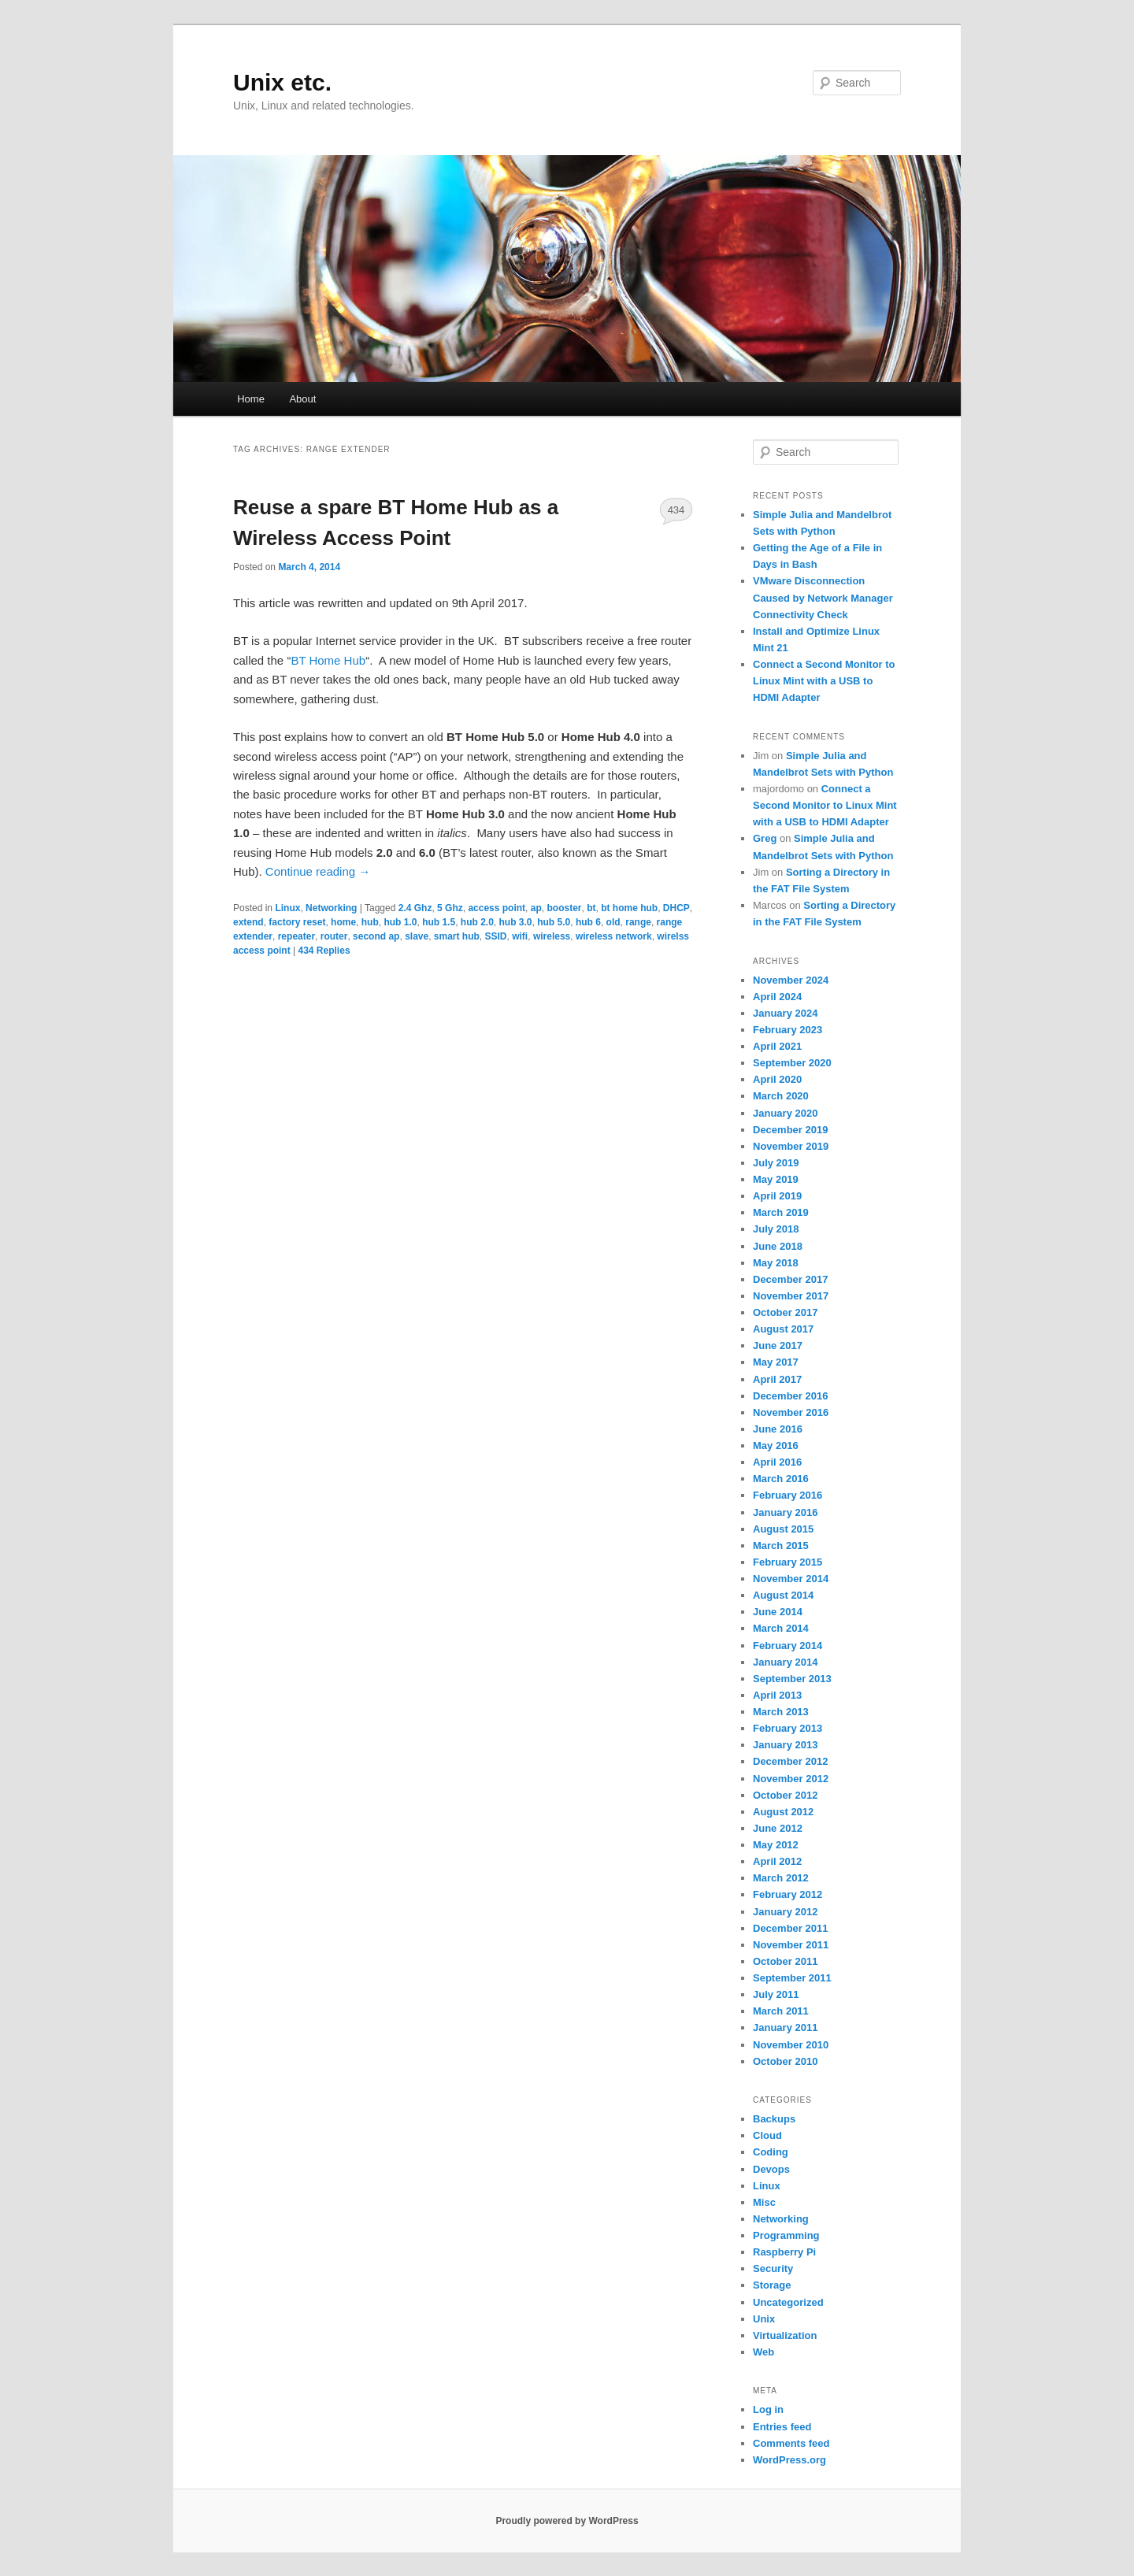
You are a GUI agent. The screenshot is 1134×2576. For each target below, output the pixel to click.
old (613, 922)
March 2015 (781, 1545)
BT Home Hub (328, 660)
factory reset (297, 922)
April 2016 (777, 1462)
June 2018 (777, 1246)
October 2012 (785, 1795)
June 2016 (777, 1429)
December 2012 (790, 1761)
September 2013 (792, 1679)
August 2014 (783, 1595)
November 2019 (790, 1146)
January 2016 (785, 1512)
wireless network (614, 936)
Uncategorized (788, 2302)
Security (773, 2268)
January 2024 (785, 1013)
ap (536, 908)
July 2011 (776, 1994)
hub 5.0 (553, 922)
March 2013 (781, 1712)
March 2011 (781, 2011)
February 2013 (787, 1728)
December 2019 (790, 1130)
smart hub (457, 936)
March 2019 (781, 1212)
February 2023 (787, 1030)
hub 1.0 (400, 922)
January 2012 (785, 1912)
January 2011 (785, 2027)
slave (416, 936)
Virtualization (785, 2335)
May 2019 (776, 1179)
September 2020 (792, 1063)
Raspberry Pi (784, 2252)
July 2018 (776, 1229)
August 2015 (783, 1529)
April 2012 (777, 1861)
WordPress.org (789, 2460)
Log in (768, 2409)
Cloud (767, 2135)
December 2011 (790, 1928)
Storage (772, 2285)
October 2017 (785, 1312)
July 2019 (776, 1163)
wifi (520, 936)
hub (370, 922)
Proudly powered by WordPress (566, 2520)
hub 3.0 (515, 922)
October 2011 (785, 1961)
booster (564, 908)
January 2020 (785, 1113)
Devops (771, 2169)
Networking (331, 908)
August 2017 (783, 1329)
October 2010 (785, 2061)
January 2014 (785, 1662)
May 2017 (776, 1362)
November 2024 (790, 980)
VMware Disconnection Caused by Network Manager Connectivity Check (823, 597)
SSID (496, 936)
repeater (296, 936)
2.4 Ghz (415, 908)
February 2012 (787, 1894)
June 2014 (777, 1612)
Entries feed (782, 2427)
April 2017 (777, 1379)
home (343, 922)
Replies (324, 950)
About (302, 399)
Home (251, 399)
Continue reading (317, 871)
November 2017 (790, 1296)
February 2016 (787, 1495)
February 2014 (787, 1645)
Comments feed (791, 2443)
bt (591, 908)
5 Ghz (450, 908)
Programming (786, 2235)
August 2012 (783, 1812)
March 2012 (781, 1878)
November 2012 (790, 1779)
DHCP (676, 908)
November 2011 (790, 1945)
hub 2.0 (477, 922)
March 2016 (781, 1478)
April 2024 (777, 997)
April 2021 (777, 1046)
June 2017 (777, 1345)
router (334, 936)
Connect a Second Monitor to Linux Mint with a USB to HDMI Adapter (824, 680)
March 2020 (781, 1096)
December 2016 (790, 1396)
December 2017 (790, 1279)
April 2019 (777, 1196)
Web (763, 2352)
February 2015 (787, 1562)
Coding (770, 2152)
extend (248, 922)
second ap (376, 936)
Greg (764, 838)
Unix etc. (282, 82)
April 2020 (777, 1079)
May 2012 (776, 1845)
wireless (551, 936)
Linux (287, 908)
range (638, 922)
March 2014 (781, 1628)
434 (676, 510)
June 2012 (777, 1828)
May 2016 (776, 1445)
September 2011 (792, 1978)
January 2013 (785, 1745)
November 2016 (790, 1412)
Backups (774, 2119)
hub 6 (588, 922)
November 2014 (790, 1579)
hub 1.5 (438, 922)
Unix (764, 2319)
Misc (764, 2202)
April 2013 (777, 1695)
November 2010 (790, 2045)
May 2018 (776, 1263)
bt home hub (629, 908)
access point (496, 908)
